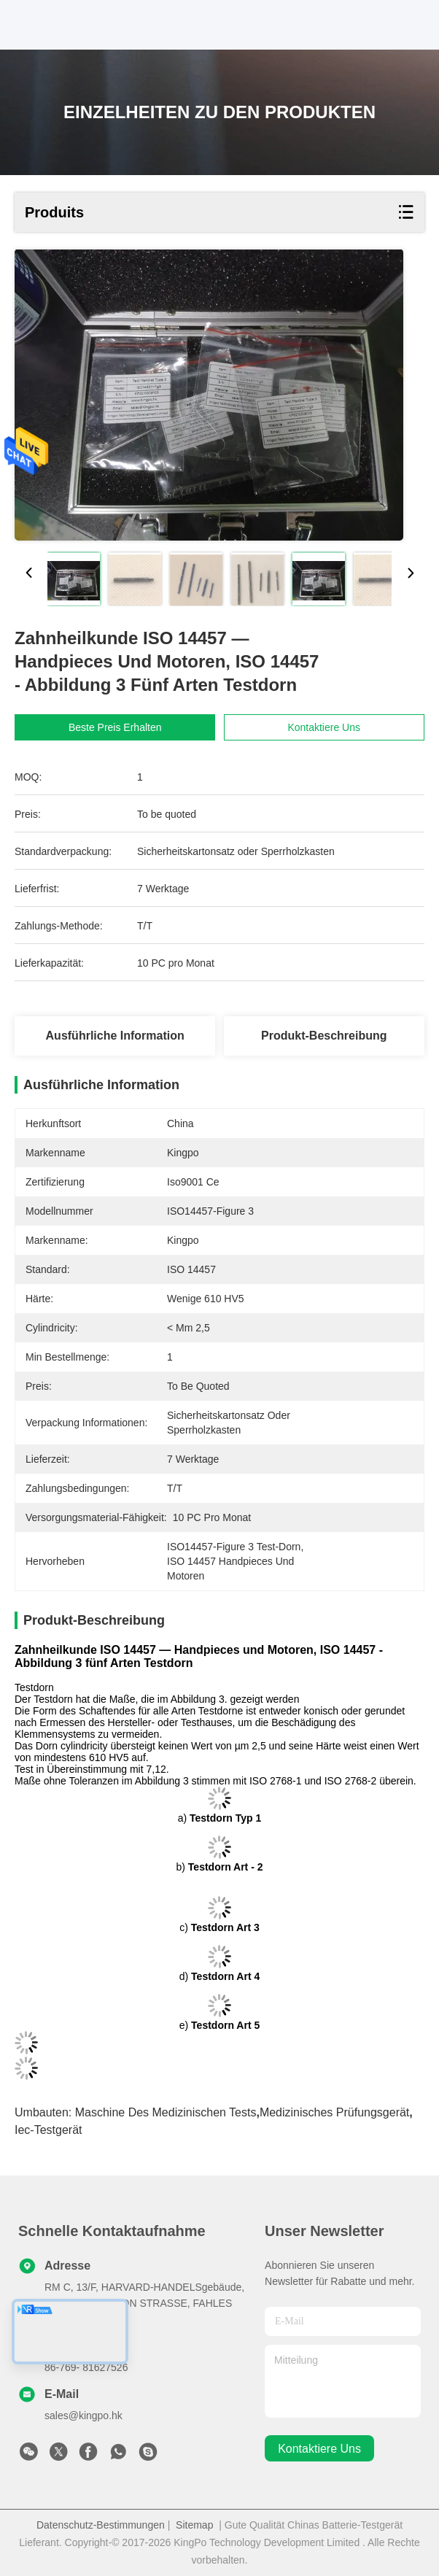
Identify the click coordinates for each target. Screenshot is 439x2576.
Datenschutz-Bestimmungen (100, 2525)
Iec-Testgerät (48, 2130)
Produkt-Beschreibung (323, 1035)
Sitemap (194, 2525)
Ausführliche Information (115, 1035)
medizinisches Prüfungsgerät (334, 2112)
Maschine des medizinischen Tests (166, 2112)
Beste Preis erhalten (129, 727)
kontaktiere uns (319, 2448)
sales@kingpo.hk (83, 2415)
